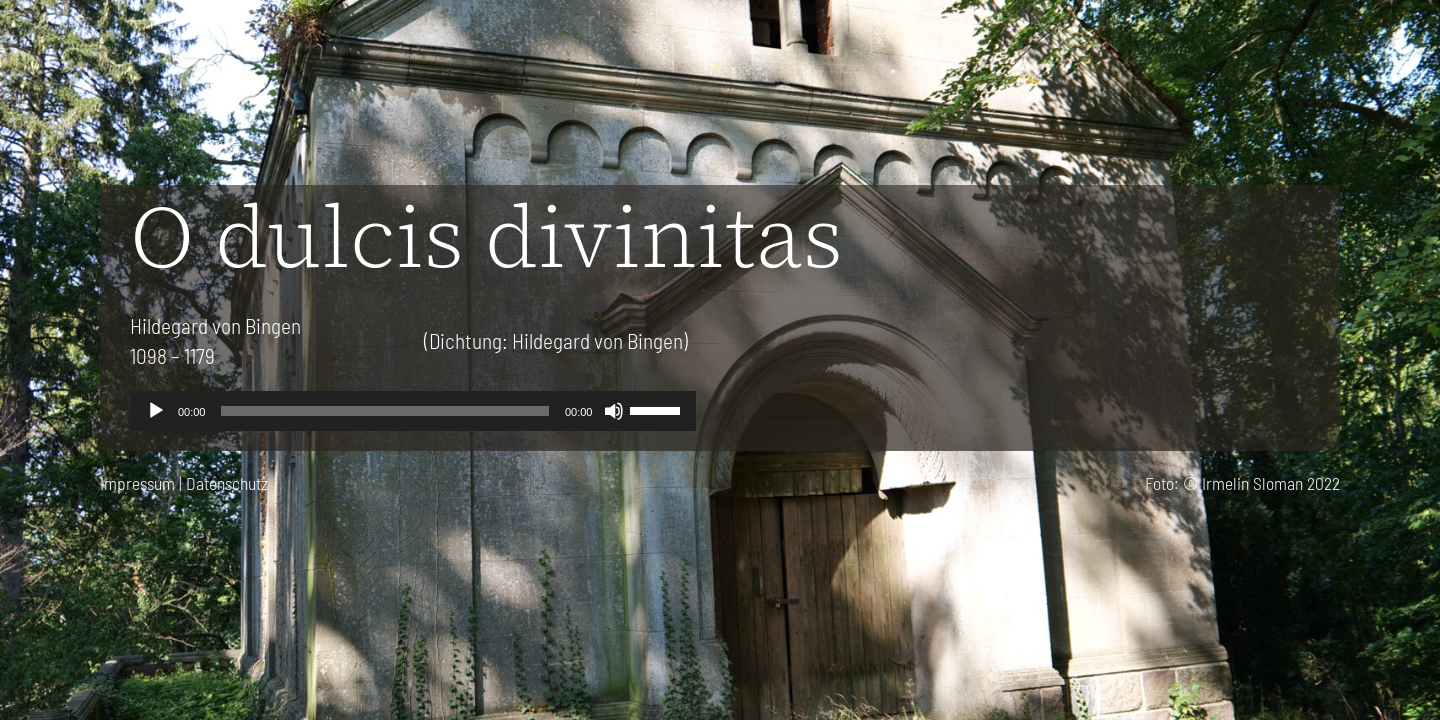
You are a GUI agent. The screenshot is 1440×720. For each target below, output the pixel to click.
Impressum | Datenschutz (184, 483)
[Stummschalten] (614, 411)
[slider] (384, 411)
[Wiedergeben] (156, 411)
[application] (413, 411)
